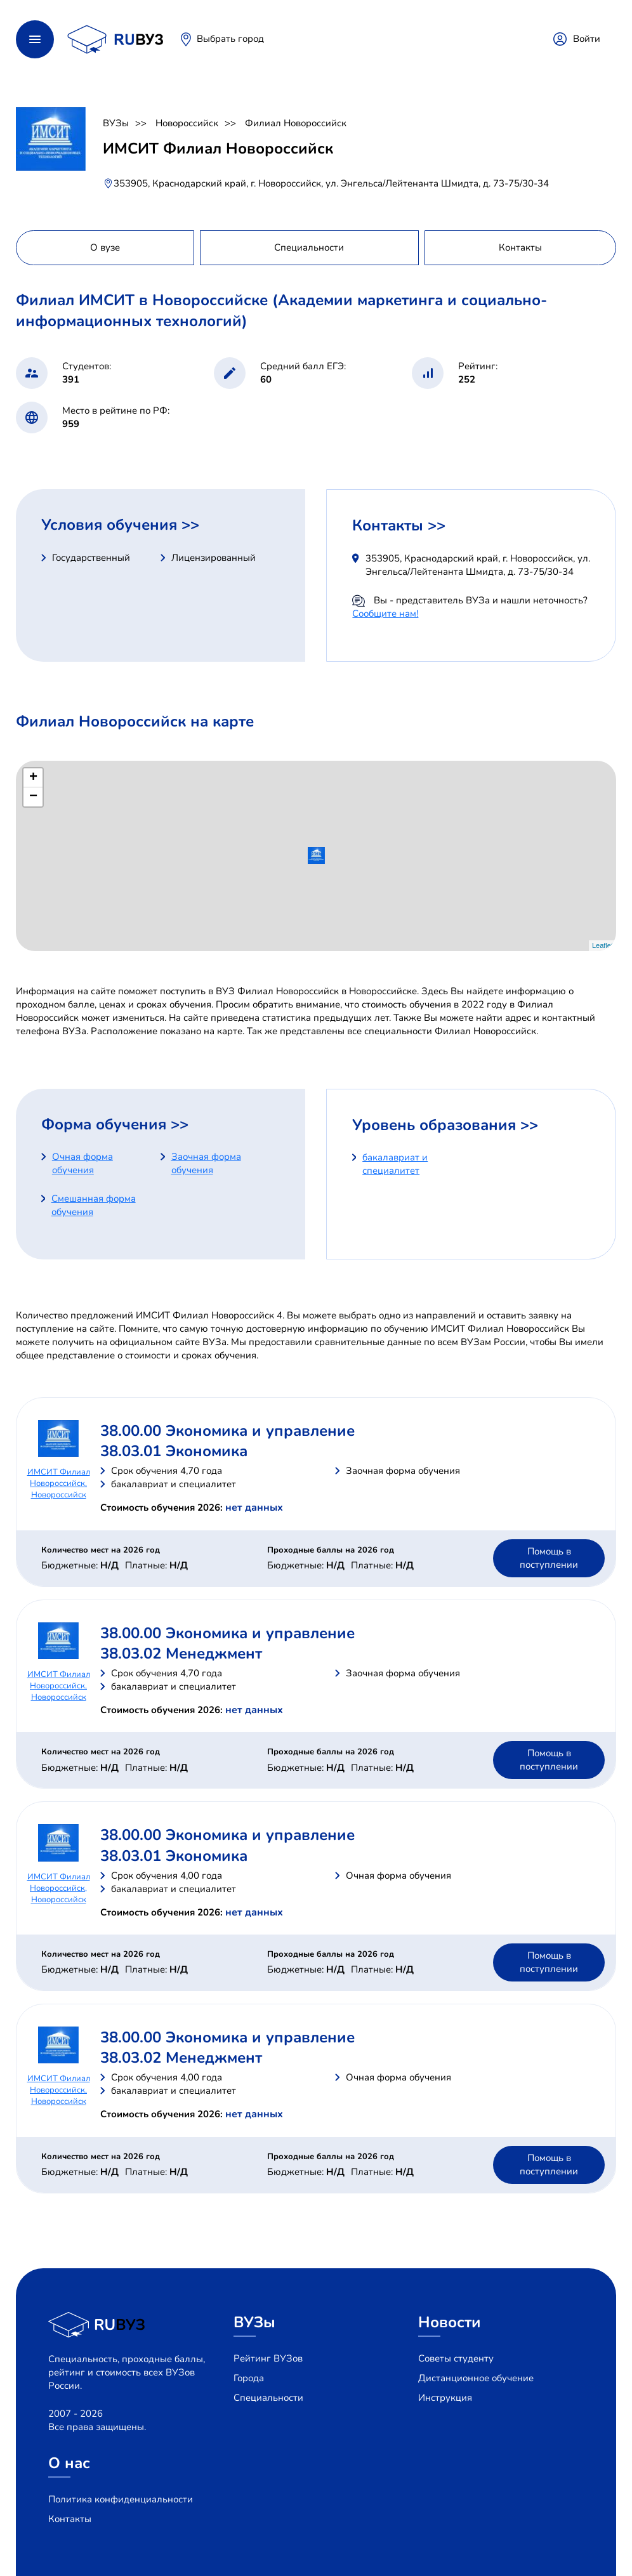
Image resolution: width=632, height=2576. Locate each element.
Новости (449, 2322)
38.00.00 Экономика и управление (227, 1431)
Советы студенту (456, 2358)
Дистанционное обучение (476, 2378)
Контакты (69, 2519)
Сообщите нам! (385, 613)
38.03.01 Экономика (173, 1451)
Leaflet (602, 945)
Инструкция (445, 2397)
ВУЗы (116, 123)
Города (249, 2378)
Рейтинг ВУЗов (268, 2358)
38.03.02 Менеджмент (181, 1653)
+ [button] (33, 777)
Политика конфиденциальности (120, 2499)
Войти (586, 38)
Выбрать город (230, 38)
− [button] (33, 796)
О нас (69, 2463)
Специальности (268, 2397)
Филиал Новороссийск (295, 123)
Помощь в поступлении (549, 1558)
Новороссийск (186, 123)
